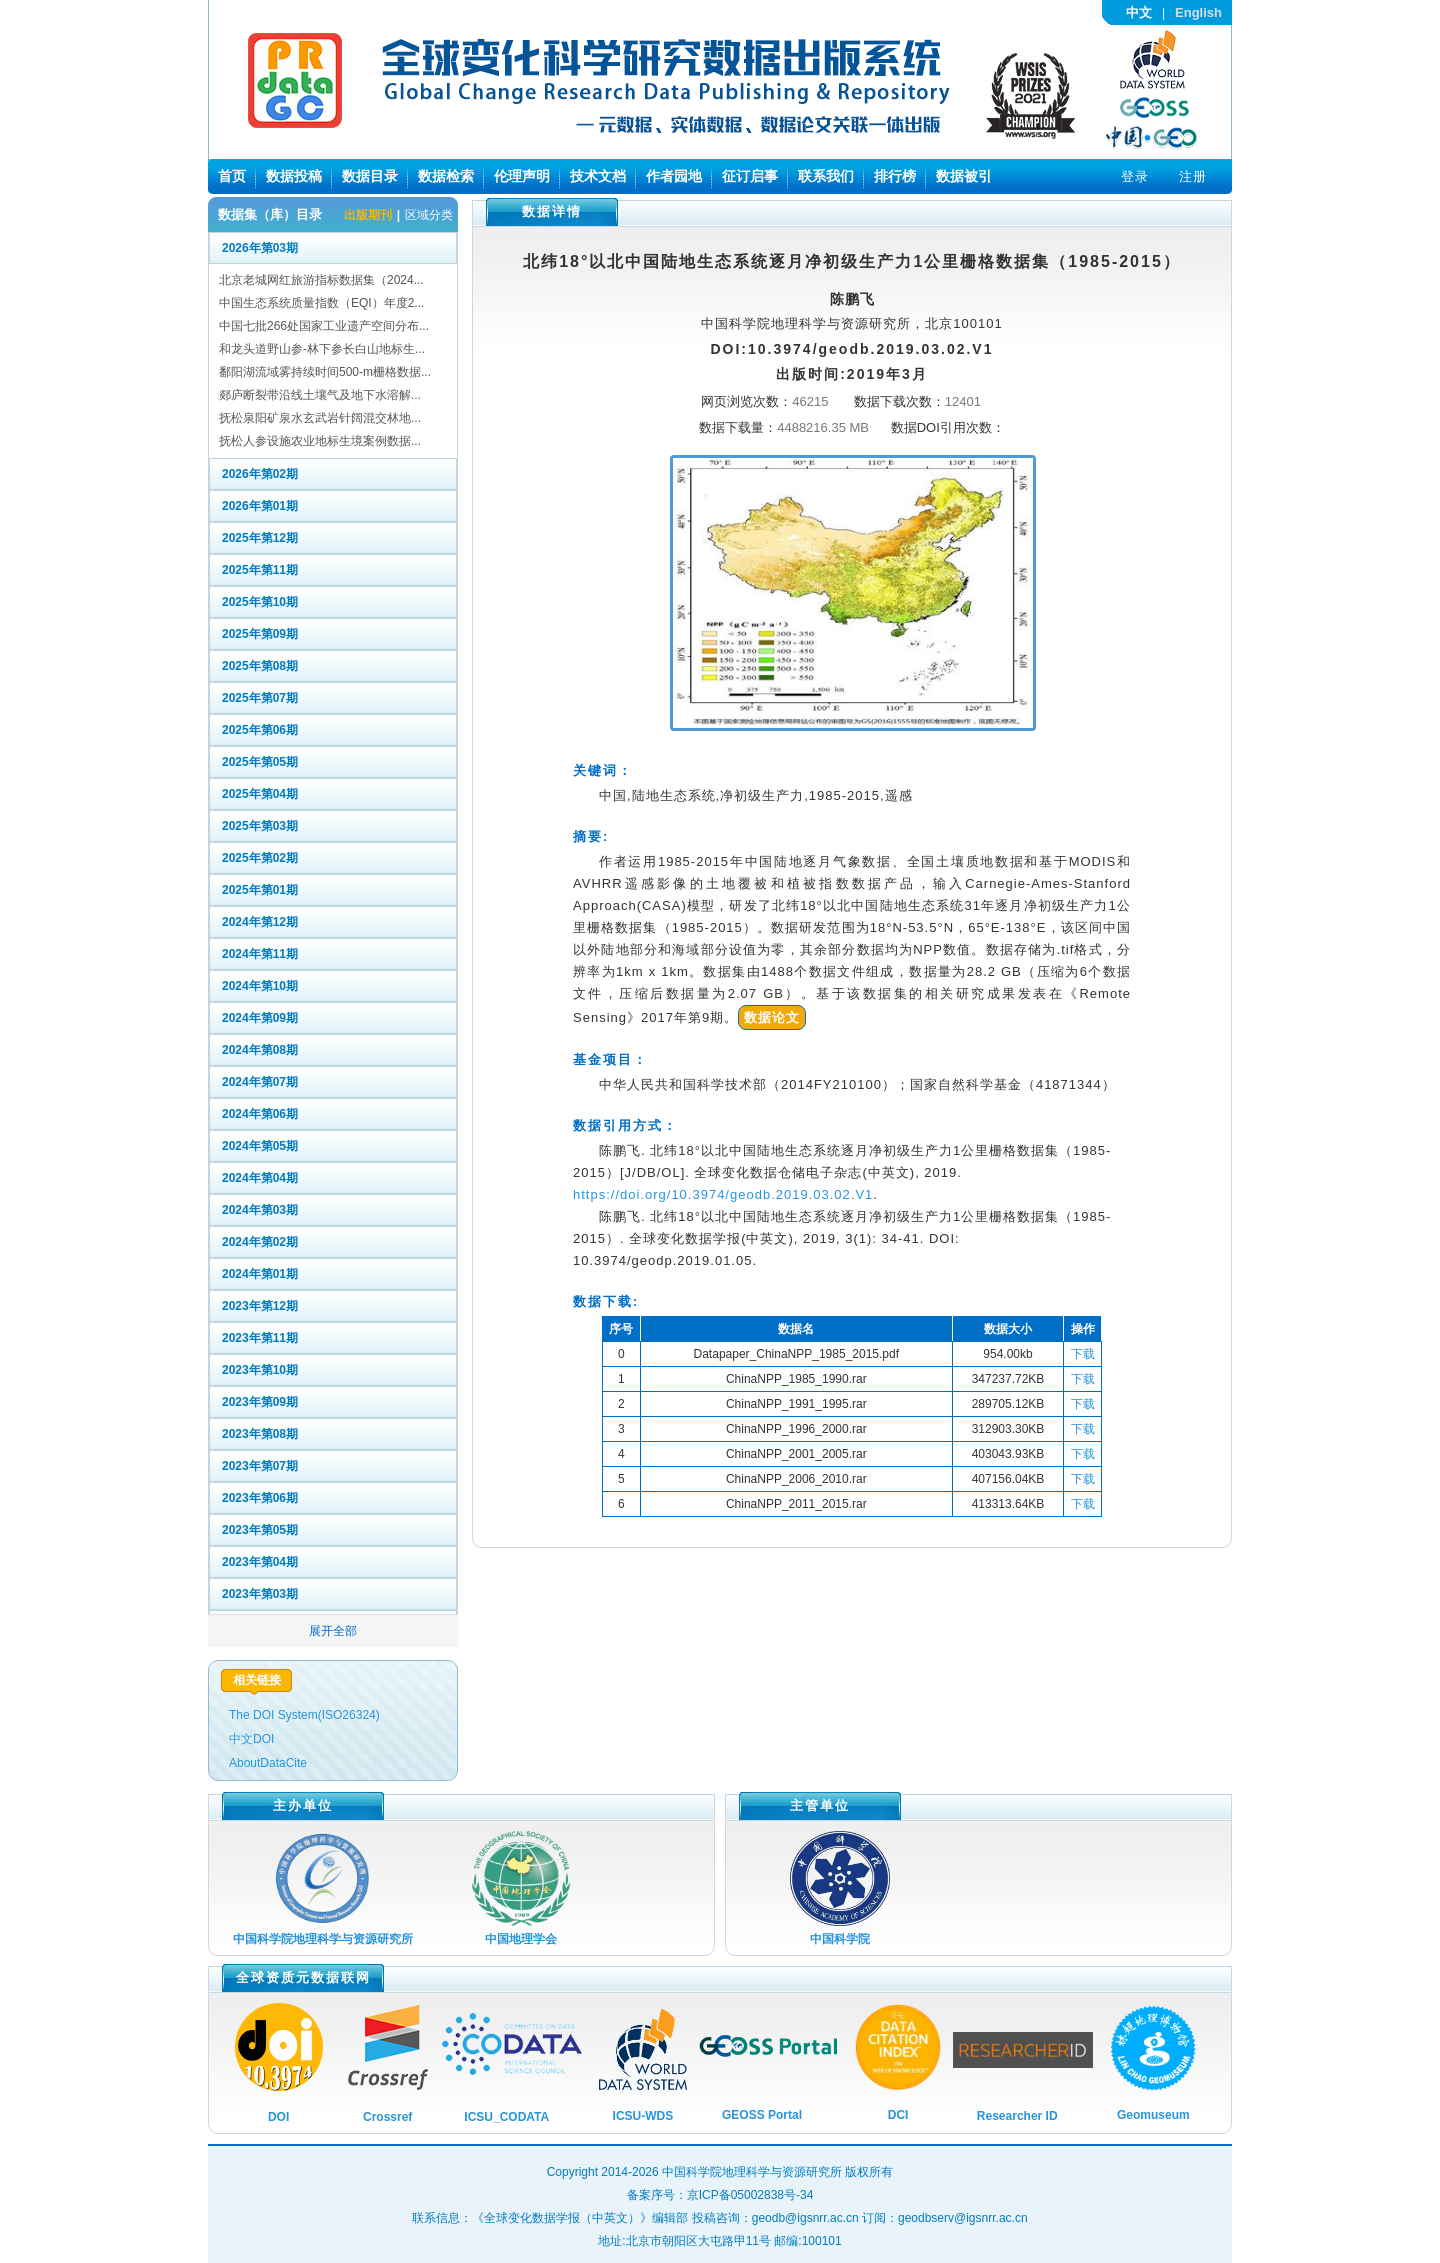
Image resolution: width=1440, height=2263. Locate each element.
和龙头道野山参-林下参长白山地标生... (322, 349)
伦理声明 (522, 176)
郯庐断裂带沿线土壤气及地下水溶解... (320, 395)
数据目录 (370, 176)
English (1198, 12)
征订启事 (750, 176)
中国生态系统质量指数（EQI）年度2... (321, 303)
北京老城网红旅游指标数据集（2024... (321, 280)
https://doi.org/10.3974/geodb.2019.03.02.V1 (723, 1194)
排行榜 (895, 176)
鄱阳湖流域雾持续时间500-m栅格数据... (325, 372)
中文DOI (251, 1739)
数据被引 (964, 176)
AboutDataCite (268, 1763)
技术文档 (598, 176)
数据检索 (446, 176)
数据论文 (772, 1017)
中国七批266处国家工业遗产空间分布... (324, 326)
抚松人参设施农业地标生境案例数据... (320, 441)
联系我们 (826, 176)
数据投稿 (294, 176)
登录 (1135, 176)
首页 (232, 176)
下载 (1083, 1354)
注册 (1193, 176)
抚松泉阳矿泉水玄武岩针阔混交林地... (320, 418)
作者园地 (674, 176)
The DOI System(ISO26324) (304, 1715)
